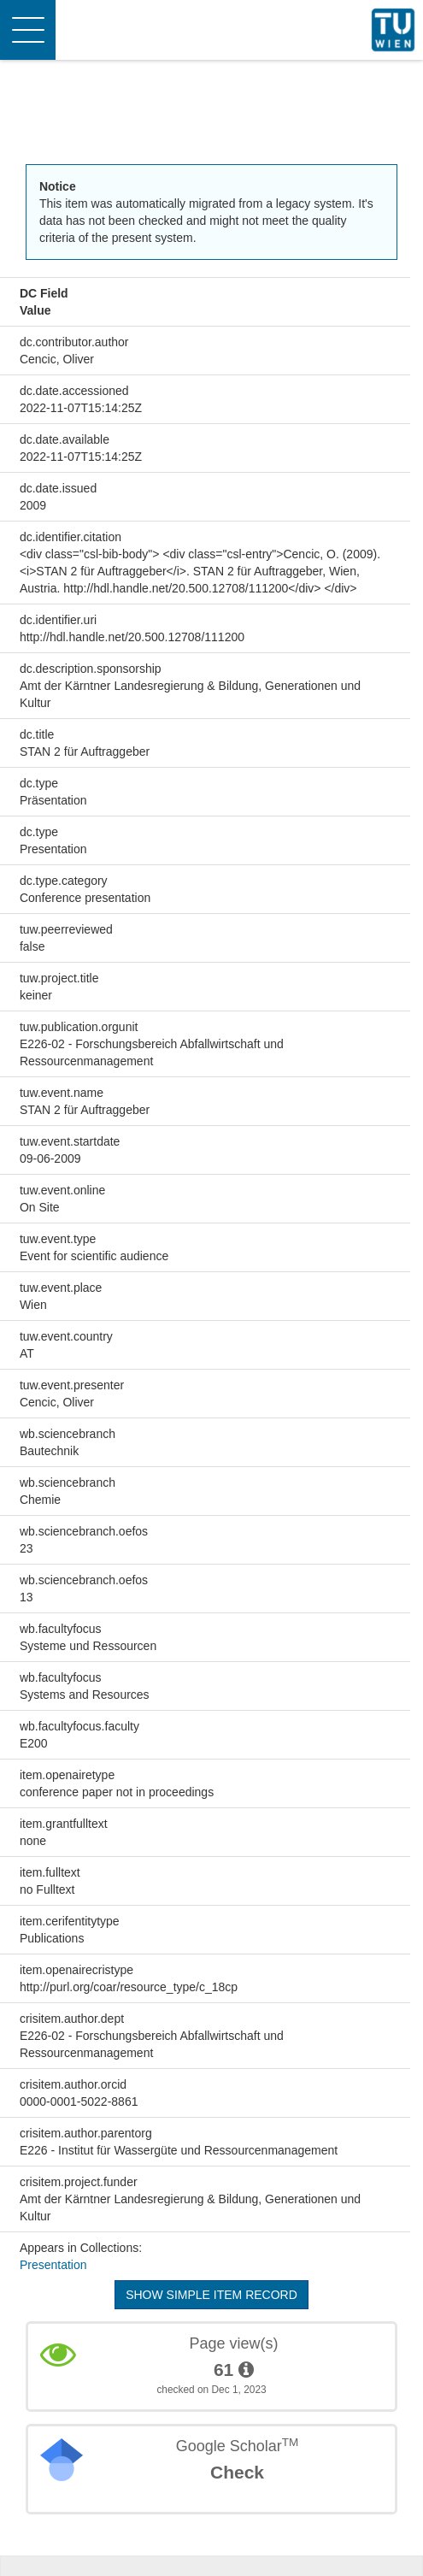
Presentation (53, 2265)
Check (237, 2472)
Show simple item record (211, 2295)
